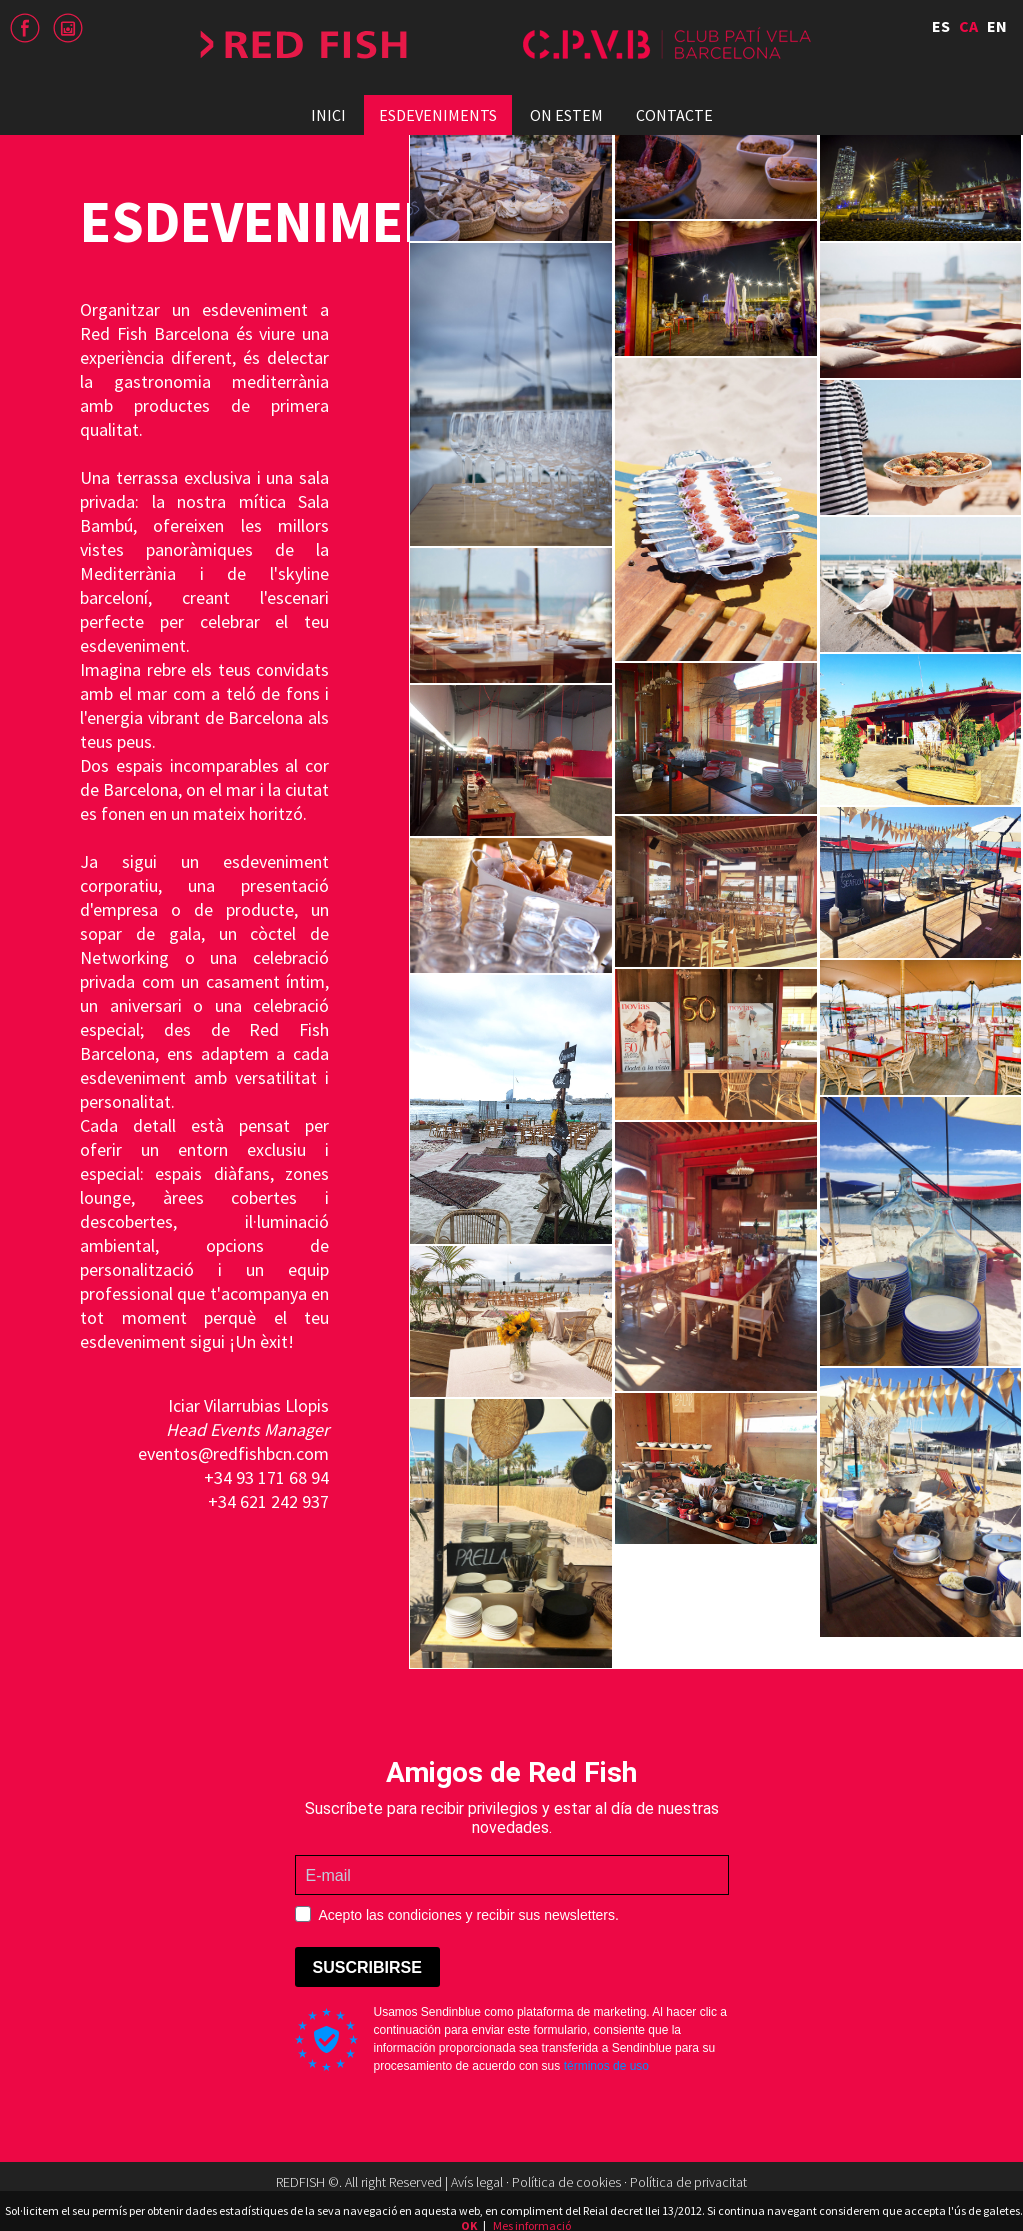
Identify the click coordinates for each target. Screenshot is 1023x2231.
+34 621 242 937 (268, 1501)
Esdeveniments (438, 115)
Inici (328, 115)
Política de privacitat (688, 2182)
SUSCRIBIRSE (367, 1967)
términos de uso (606, 2066)
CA (968, 26)
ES (941, 26)
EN (997, 26)
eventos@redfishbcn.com (233, 1453)
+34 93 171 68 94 (266, 1477)
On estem (566, 115)
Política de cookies (566, 2182)
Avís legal (477, 2182)
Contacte (674, 115)
